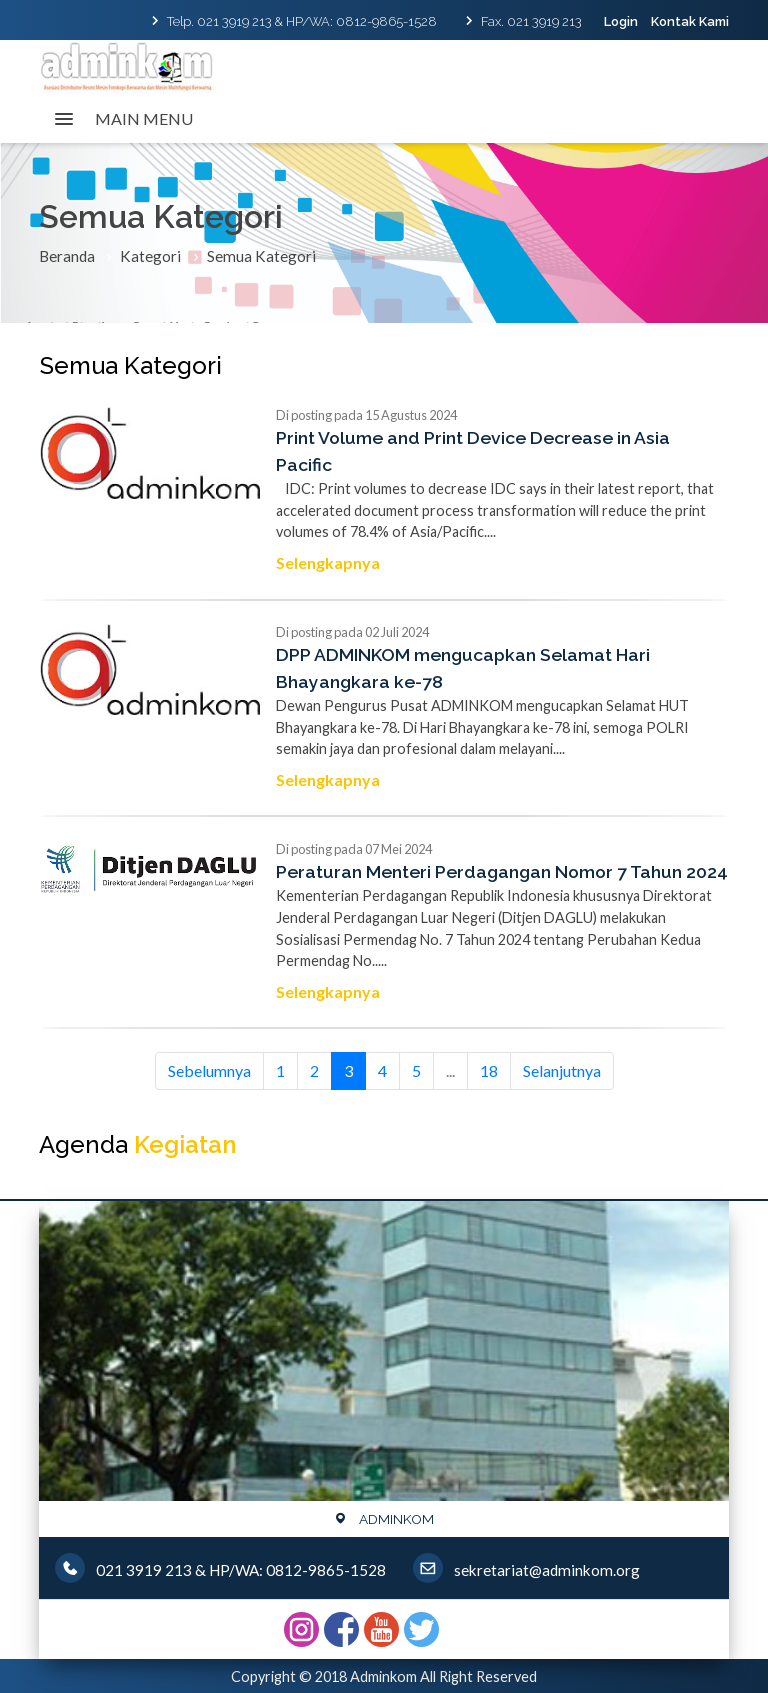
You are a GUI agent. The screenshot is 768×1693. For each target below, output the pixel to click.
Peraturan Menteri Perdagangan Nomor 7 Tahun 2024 (502, 871)
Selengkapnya (328, 562)
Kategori (150, 256)
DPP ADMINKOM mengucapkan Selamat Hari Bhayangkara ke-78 (463, 667)
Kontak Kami (690, 21)
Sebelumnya (209, 1070)
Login (621, 21)
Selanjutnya (562, 1070)
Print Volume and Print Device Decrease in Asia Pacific (473, 450)
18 (489, 1070)
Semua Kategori (261, 256)
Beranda (67, 256)
